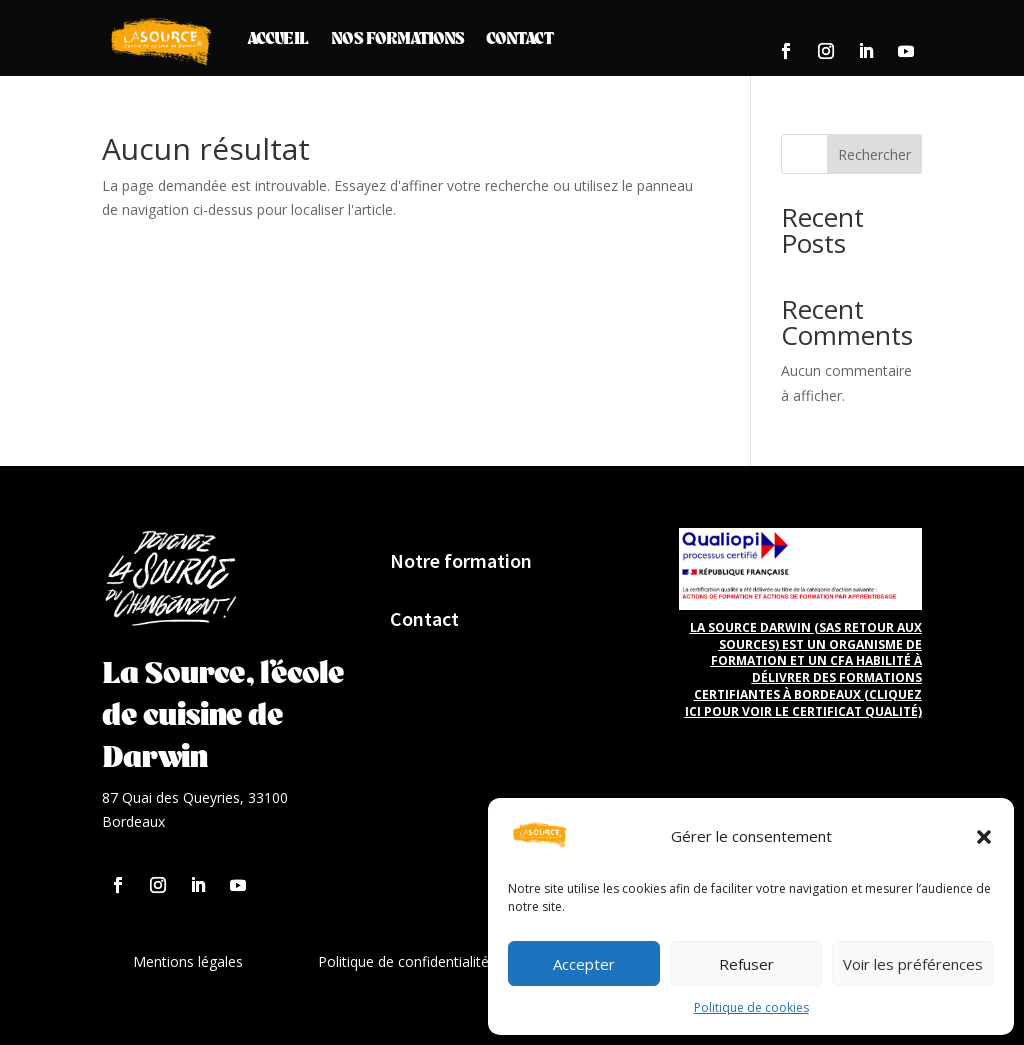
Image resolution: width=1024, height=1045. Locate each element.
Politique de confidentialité (403, 961)
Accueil (278, 37)
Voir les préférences (913, 964)
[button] (984, 837)
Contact (520, 37)
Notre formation (461, 560)
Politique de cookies (751, 1007)
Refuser (746, 964)
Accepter (584, 964)
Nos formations (397, 37)
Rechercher (874, 154)
